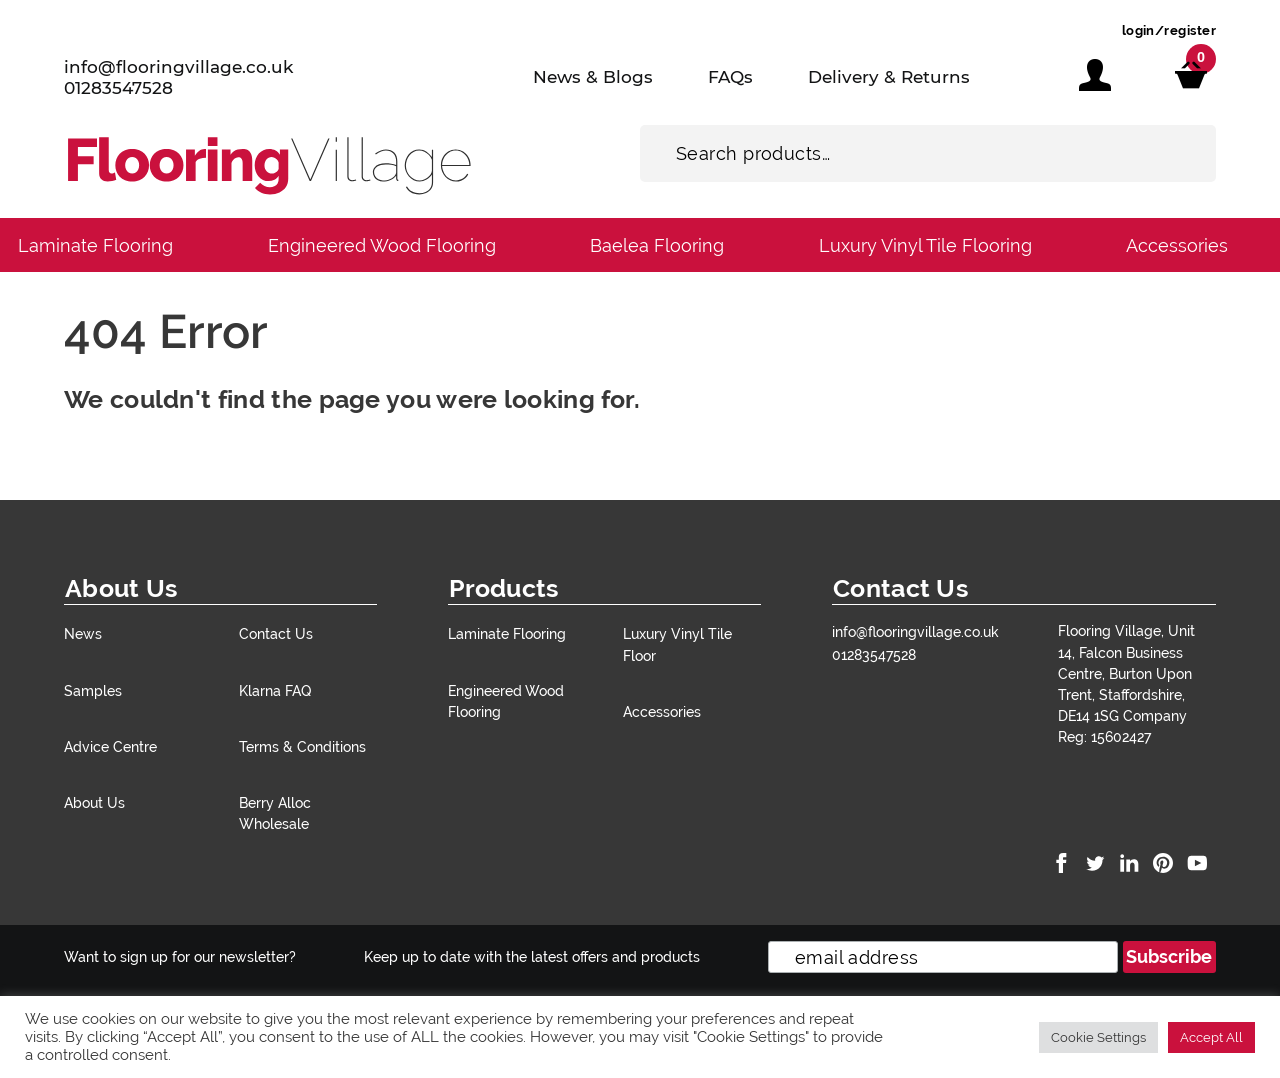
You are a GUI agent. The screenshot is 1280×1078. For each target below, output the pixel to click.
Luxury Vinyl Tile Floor (677, 644)
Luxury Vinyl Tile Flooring (925, 245)
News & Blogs (593, 77)
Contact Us (276, 633)
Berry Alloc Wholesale (275, 813)
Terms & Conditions (302, 746)
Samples (93, 690)
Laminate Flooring (95, 245)
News (83, 633)
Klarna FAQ (275, 690)
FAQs (730, 77)
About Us (94, 802)
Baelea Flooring (657, 245)
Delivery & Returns (889, 77)
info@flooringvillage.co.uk (178, 67)
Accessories (1177, 245)
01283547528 (118, 88)
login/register (1169, 30)
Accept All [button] (1211, 1037)
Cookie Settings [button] (1098, 1037)
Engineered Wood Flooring (382, 245)
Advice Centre (110, 746)
